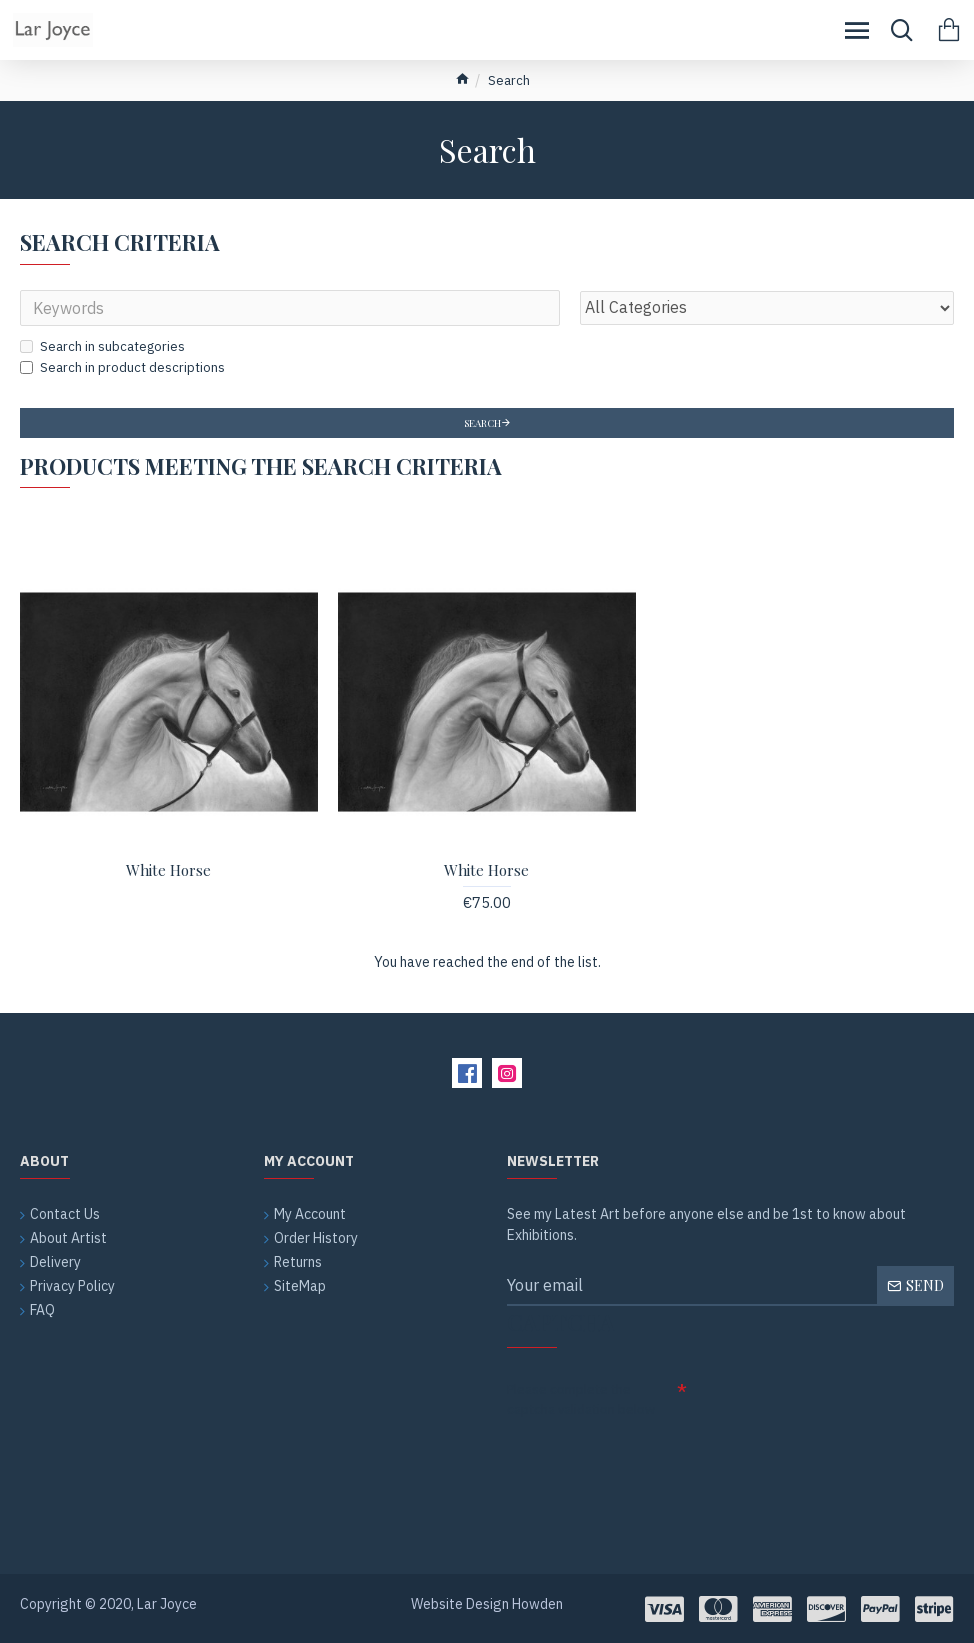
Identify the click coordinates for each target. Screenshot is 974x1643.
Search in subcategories (102, 346)
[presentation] (647, 1460)
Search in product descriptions (122, 367)
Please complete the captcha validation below (581, 1399)
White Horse (168, 870)
